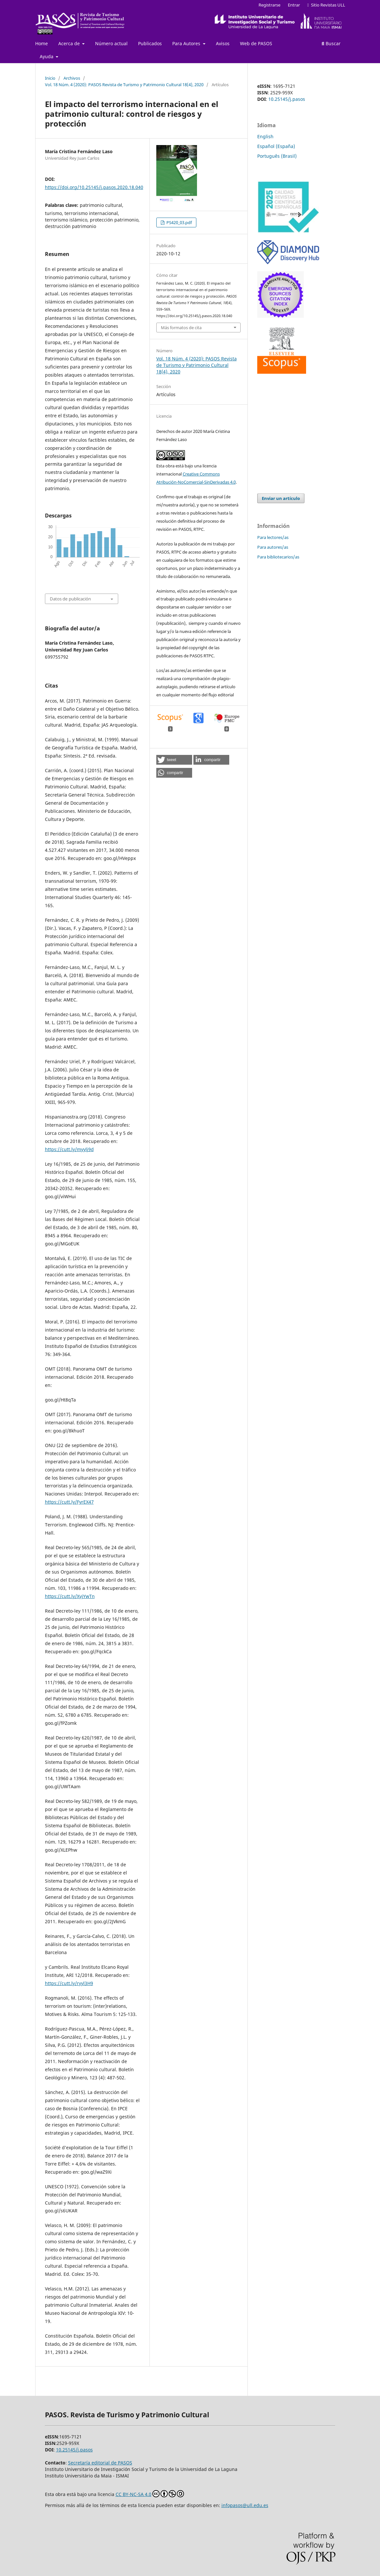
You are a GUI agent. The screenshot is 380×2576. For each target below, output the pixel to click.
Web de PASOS (256, 43)
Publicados (150, 43)
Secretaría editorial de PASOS (100, 2463)
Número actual (111, 43)
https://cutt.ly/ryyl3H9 (69, 1983)
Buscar (331, 43)
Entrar (294, 5)
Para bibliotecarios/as (278, 557)
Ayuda (47, 56)
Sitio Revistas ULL (326, 5)
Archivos (71, 78)
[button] (174, 760)
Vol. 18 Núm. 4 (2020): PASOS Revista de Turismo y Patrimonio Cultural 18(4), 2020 (124, 84)
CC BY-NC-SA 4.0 (150, 2493)
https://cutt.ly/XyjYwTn (70, 1596)
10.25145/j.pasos (286, 99)
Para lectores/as (273, 537)
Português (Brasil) (277, 156)
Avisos (223, 43)
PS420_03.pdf (178, 222)
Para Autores (187, 43)
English (265, 136)
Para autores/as (272, 547)
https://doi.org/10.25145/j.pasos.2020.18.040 (94, 187)
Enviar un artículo (281, 498)
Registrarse (269, 5)
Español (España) (276, 146)
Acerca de (69, 43)
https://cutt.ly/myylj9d (69, 1149)
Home (41, 43)
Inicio (50, 78)
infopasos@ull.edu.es (244, 2505)
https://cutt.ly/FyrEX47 (69, 1502)
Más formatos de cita (181, 327)
